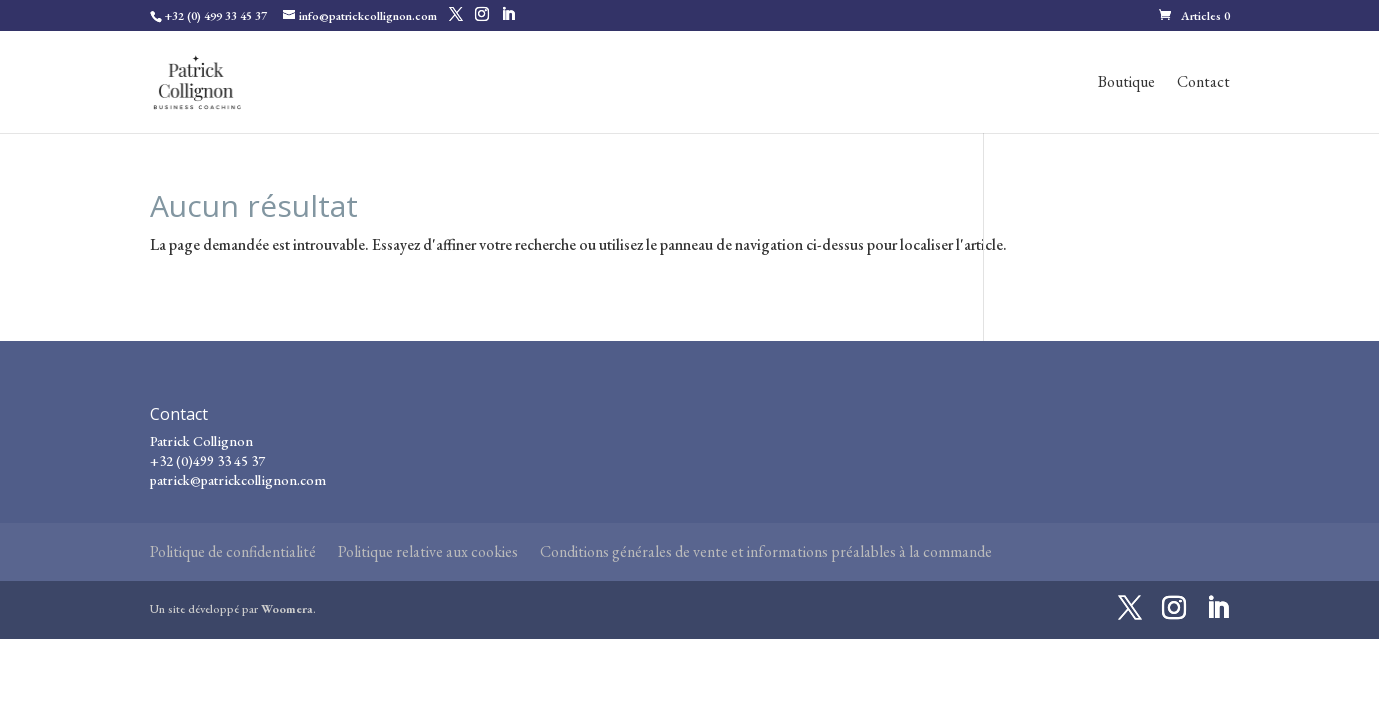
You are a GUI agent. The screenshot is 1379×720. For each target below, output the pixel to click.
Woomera (287, 609)
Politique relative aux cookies (428, 551)
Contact (1203, 83)
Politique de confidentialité (233, 551)
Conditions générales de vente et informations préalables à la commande (766, 551)
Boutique (1126, 83)
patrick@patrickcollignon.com (238, 480)
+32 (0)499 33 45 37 (207, 461)
